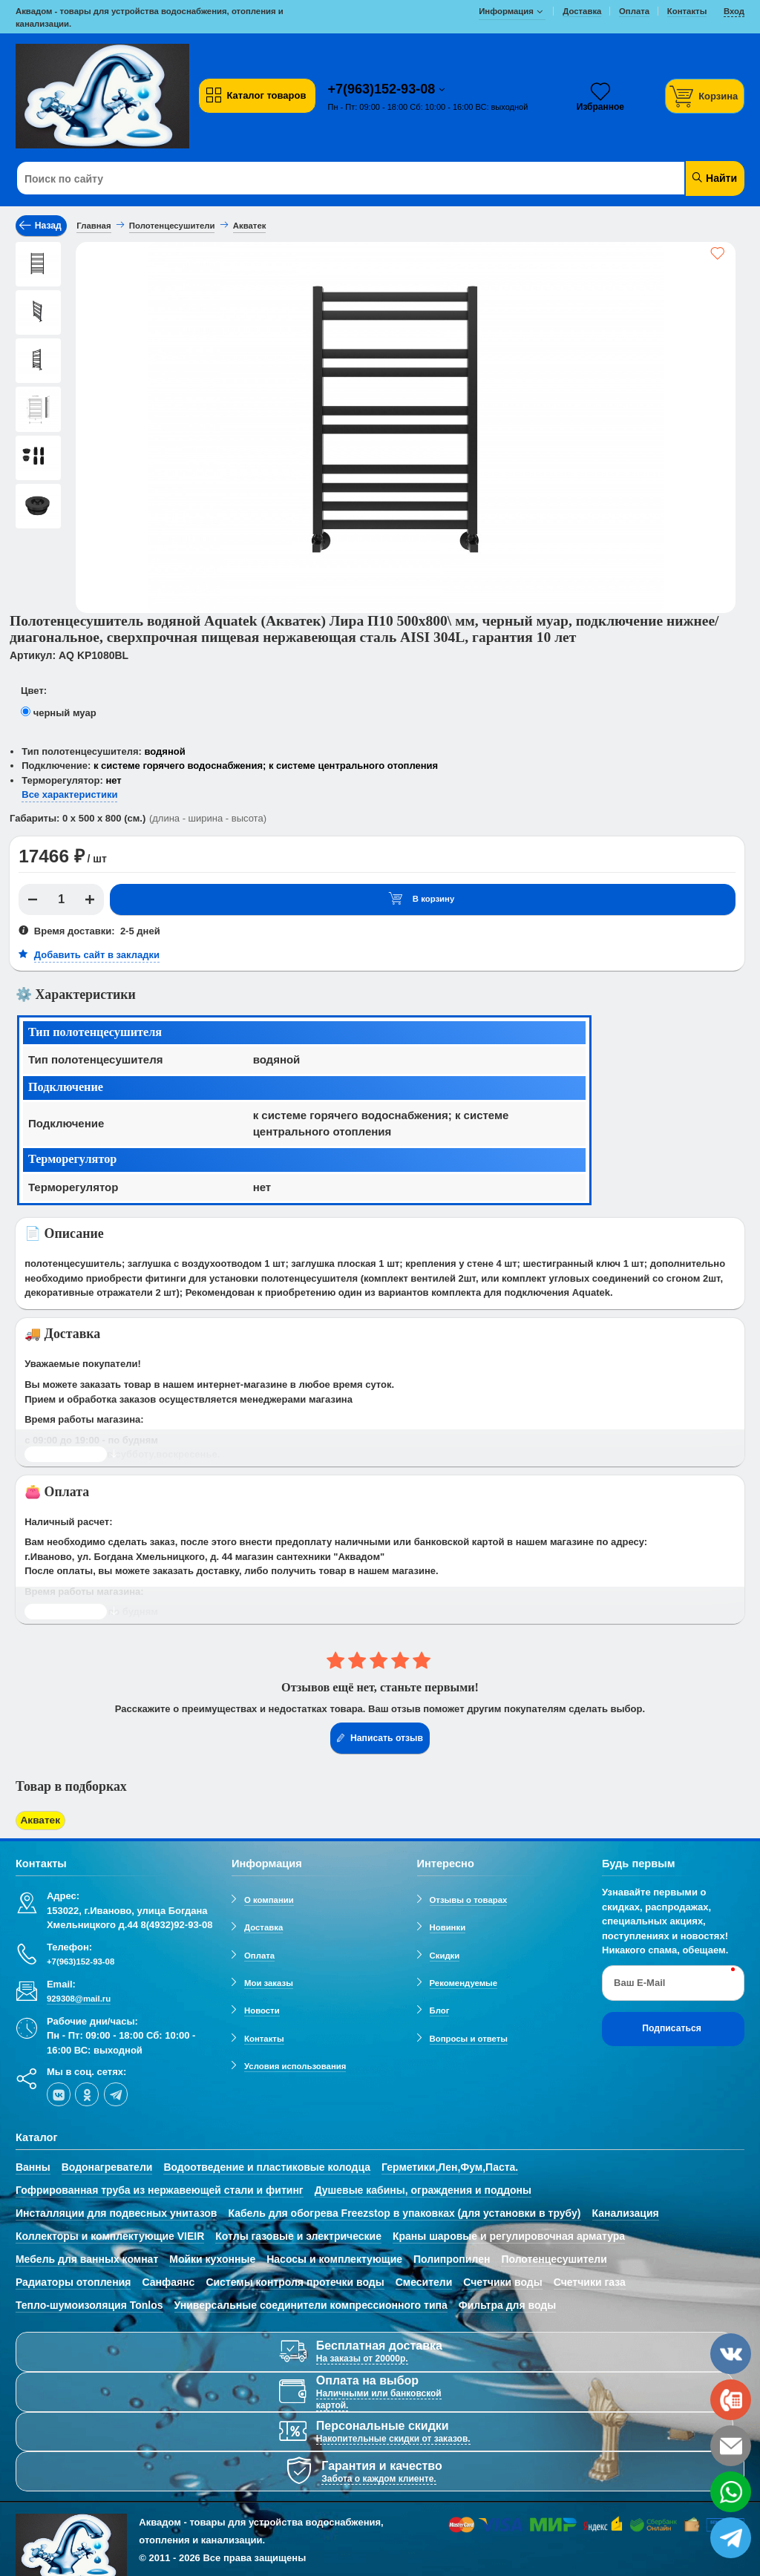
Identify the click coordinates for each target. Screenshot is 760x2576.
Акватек (39, 1819)
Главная (93, 225)
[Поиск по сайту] (318, 179)
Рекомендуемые (464, 1980)
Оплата (259, 1953)
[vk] (59, 2093)
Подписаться (671, 2027)
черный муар (64, 712)
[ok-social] (87, 2093)
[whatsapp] (730, 2491)
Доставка (263, 1925)
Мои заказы (268, 1980)
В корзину (421, 899)
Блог (440, 2009)
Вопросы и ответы (469, 2036)
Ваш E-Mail (639, 1980)
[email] (730, 2445)
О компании (269, 1897)
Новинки (448, 1925)
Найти (713, 178)
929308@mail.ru (79, 1996)
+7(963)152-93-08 (383, 89)
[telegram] (116, 2093)
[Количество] (61, 899)
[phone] (730, 2399)
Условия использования (295, 2063)
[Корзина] (705, 96)
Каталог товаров (255, 96)
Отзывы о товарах (469, 1897)
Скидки (445, 1953)
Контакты (264, 2036)
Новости (262, 2009)
